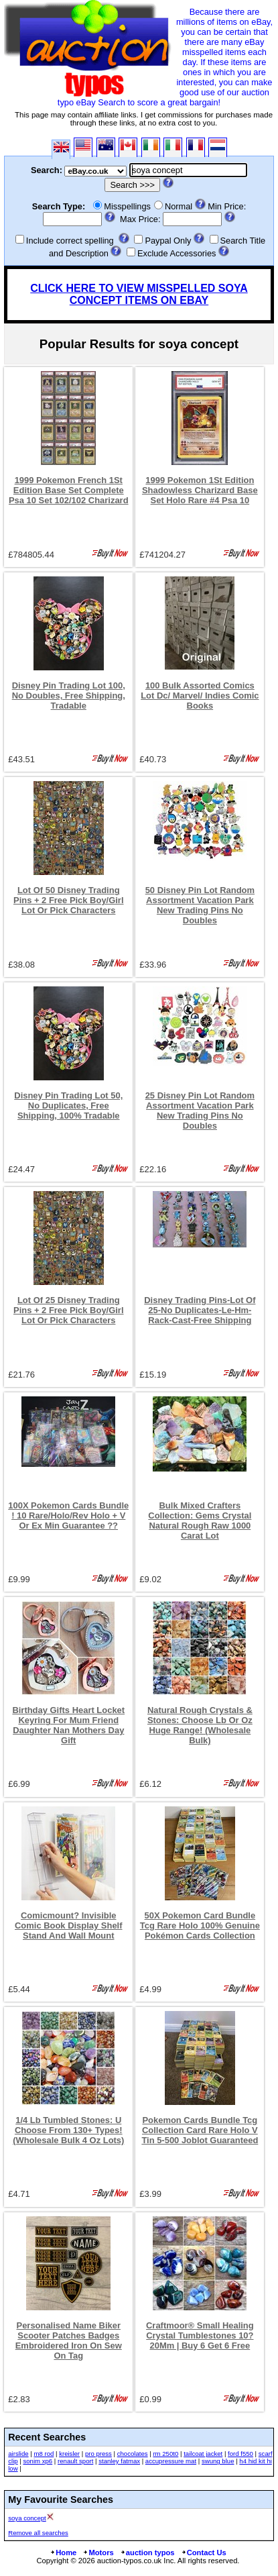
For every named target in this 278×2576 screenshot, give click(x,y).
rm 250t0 (165, 2453)
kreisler (69, 2453)
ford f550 (240, 2453)
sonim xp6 (37, 2461)
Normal (178, 206)
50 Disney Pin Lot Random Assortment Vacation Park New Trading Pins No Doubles (200, 905)
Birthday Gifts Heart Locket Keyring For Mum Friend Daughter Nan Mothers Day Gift (68, 1725)
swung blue (218, 2461)
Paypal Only (168, 241)
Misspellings (127, 206)
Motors (97, 2552)
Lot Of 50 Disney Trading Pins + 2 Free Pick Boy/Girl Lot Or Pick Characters (68, 900)
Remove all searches (38, 2532)
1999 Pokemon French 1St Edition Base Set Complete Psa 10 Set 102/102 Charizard (69, 490)
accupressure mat (170, 2461)
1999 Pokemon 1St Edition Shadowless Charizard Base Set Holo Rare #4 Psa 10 (200, 490)
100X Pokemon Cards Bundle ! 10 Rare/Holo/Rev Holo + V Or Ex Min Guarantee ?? (68, 1515)
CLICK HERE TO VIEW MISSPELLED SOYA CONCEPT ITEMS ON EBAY (139, 294)
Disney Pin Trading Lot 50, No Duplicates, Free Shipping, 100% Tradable (68, 1105)
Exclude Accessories (176, 253)
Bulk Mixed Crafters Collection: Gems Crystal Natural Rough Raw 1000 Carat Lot (199, 1520)
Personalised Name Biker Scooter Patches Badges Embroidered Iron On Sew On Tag (68, 2340)
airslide (18, 2453)
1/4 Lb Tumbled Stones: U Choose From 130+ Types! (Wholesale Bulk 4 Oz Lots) (68, 2130)
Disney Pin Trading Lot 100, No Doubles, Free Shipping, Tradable (68, 695)
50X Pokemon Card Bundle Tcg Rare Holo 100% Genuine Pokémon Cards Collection (200, 1925)
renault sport (75, 2461)
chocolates (132, 2453)
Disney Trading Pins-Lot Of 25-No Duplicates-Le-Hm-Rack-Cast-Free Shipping (199, 1310)
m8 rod (43, 2453)
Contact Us (203, 2552)
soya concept (27, 2518)
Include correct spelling (70, 241)
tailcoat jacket (203, 2453)
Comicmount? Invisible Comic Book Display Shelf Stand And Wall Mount (69, 1925)
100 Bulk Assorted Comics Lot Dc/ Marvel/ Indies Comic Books (200, 695)
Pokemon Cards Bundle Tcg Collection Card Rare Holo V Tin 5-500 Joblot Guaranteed (199, 2130)
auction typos (147, 2552)
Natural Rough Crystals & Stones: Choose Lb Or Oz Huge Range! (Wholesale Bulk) (200, 1725)
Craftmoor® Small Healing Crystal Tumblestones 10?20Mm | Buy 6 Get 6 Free (200, 2335)
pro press (98, 2453)
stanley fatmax (119, 2461)
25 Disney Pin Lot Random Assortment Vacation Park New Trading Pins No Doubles (200, 1110)
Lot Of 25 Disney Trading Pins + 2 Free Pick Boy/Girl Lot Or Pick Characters (68, 1310)
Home (63, 2552)
